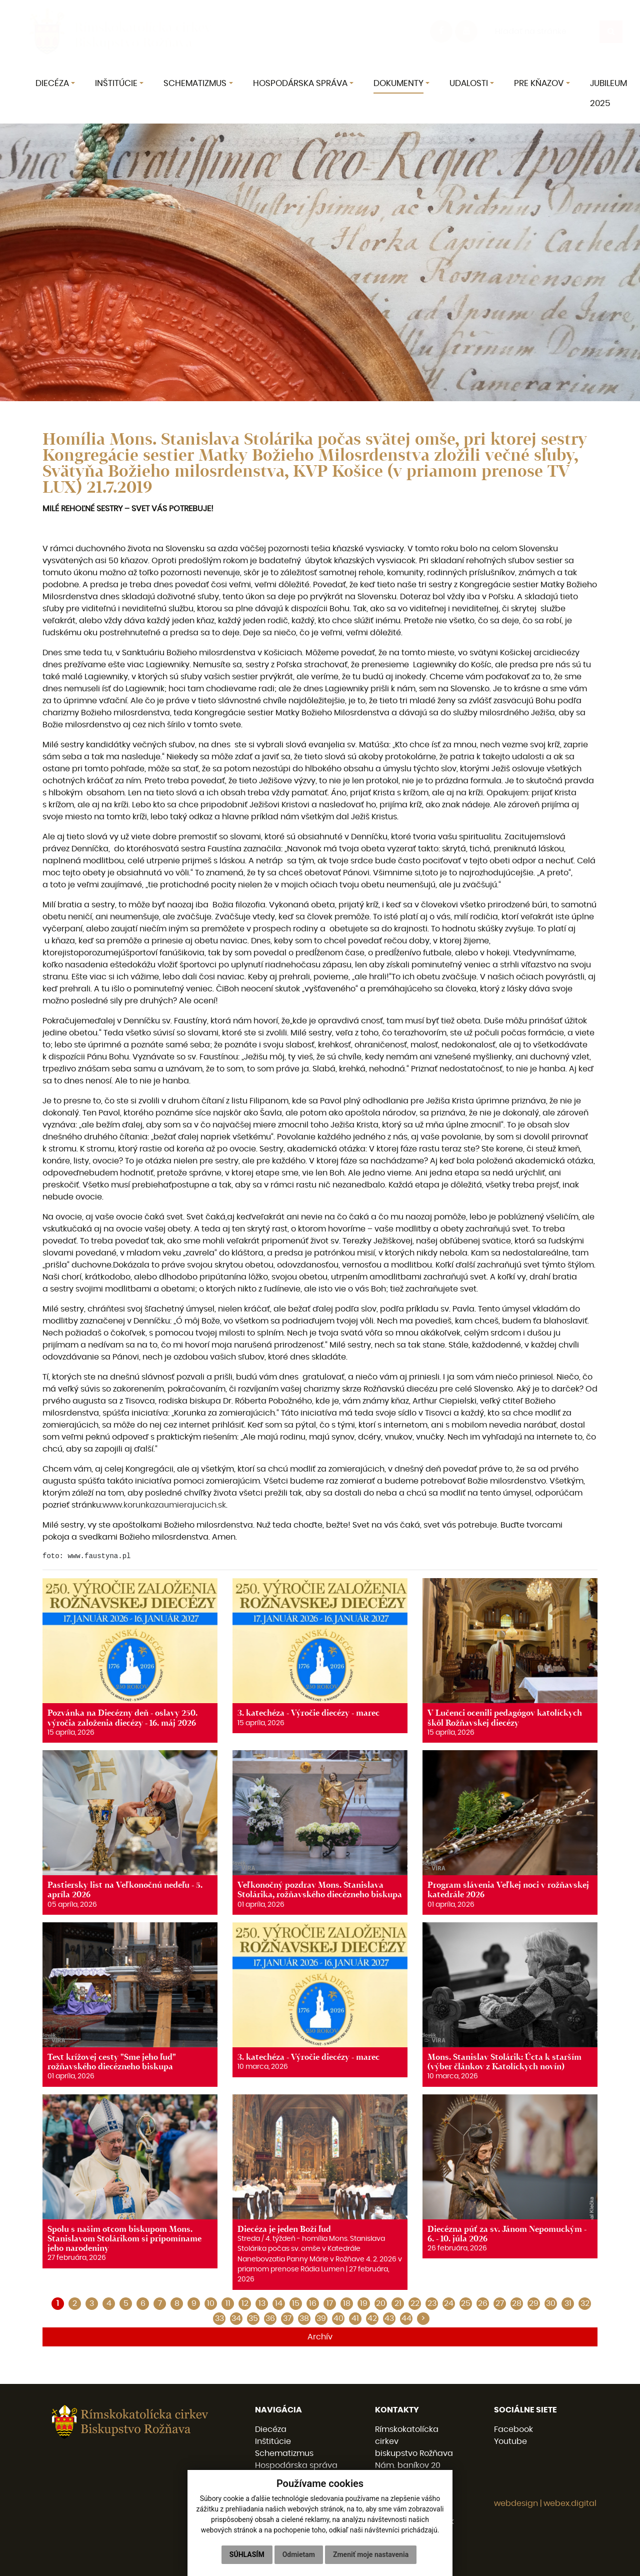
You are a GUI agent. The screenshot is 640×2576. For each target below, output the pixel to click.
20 (381, 2303)
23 (432, 2303)
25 (465, 2303)
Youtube (510, 2441)
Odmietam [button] (298, 2554)
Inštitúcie (273, 2441)
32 (585, 2303)
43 (389, 2318)
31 (568, 2303)
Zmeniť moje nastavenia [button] (370, 2554)
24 (449, 2303)
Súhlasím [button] (247, 2554)
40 (339, 2318)
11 (228, 2303)
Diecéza (270, 2429)
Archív (320, 2337)
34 (236, 2318)
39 (321, 2318)
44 (407, 2318)
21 (398, 2303)
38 (304, 2318)
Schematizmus (284, 2453)
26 (483, 2303)
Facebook (513, 2429)
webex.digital (570, 2503)
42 (372, 2318)
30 (551, 2303)
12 (245, 2303)
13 (262, 2303)
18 (346, 2303)
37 (287, 2318)
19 (364, 2303)
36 (270, 2318)
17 (329, 2303)
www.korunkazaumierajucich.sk (164, 1505)
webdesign (516, 2503)
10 (210, 2303)
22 (415, 2303)
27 (500, 2303)
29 (533, 2303)
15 (296, 2303)
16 (312, 2303)
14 (278, 2303)
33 (219, 2318)
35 (253, 2318)
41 (355, 2318)
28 (517, 2303)
